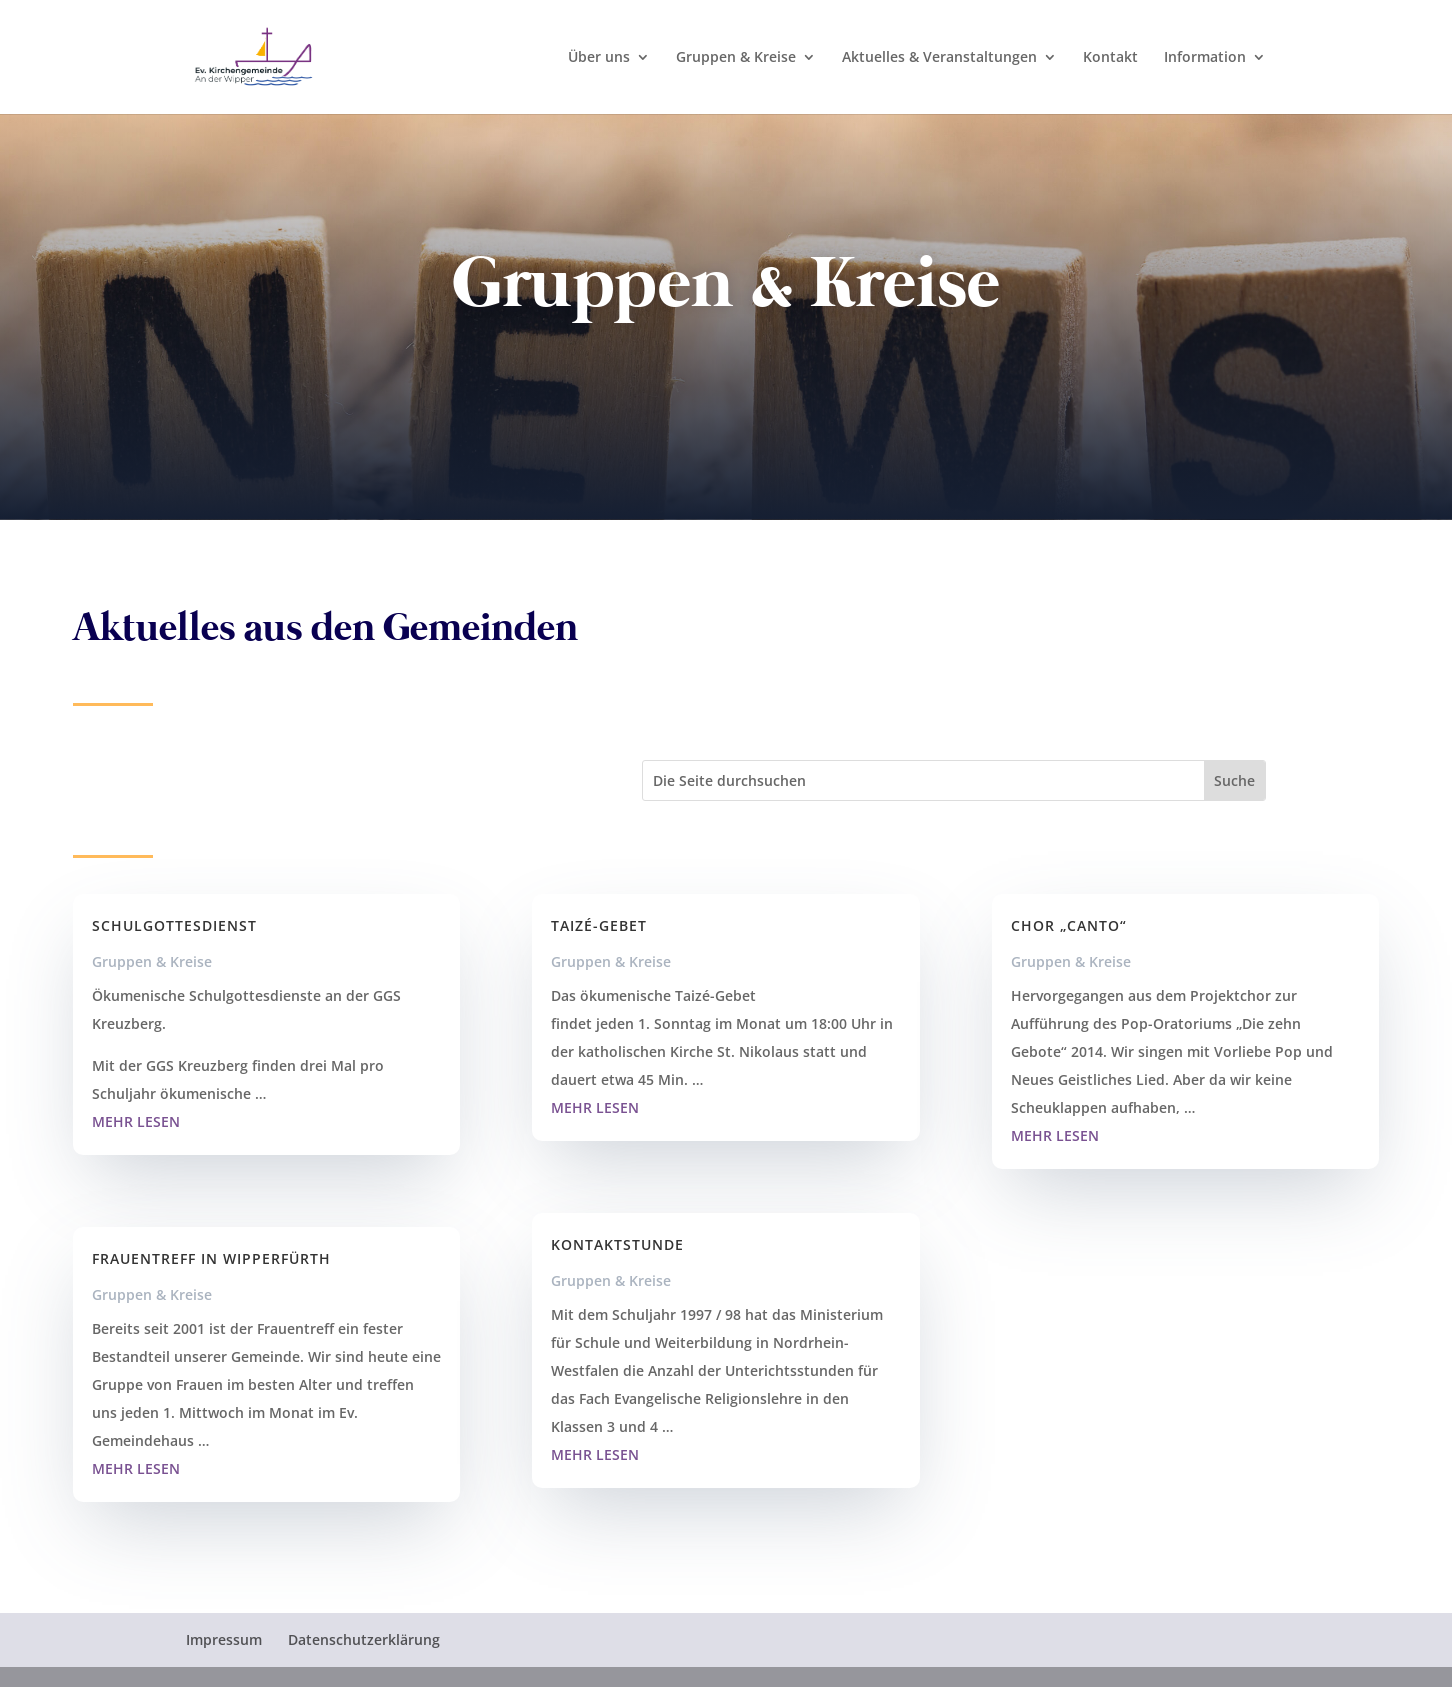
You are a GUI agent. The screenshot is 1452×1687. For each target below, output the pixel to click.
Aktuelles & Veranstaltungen (939, 58)
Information (1205, 58)
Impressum (224, 1639)
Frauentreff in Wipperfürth (214, 1258)
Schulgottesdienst (174, 925)
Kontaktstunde (617, 1244)
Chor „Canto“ (1069, 925)
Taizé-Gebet (599, 925)
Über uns (599, 58)
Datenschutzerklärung (364, 1639)
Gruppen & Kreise (736, 58)
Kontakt (1110, 58)
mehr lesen (136, 1121)
